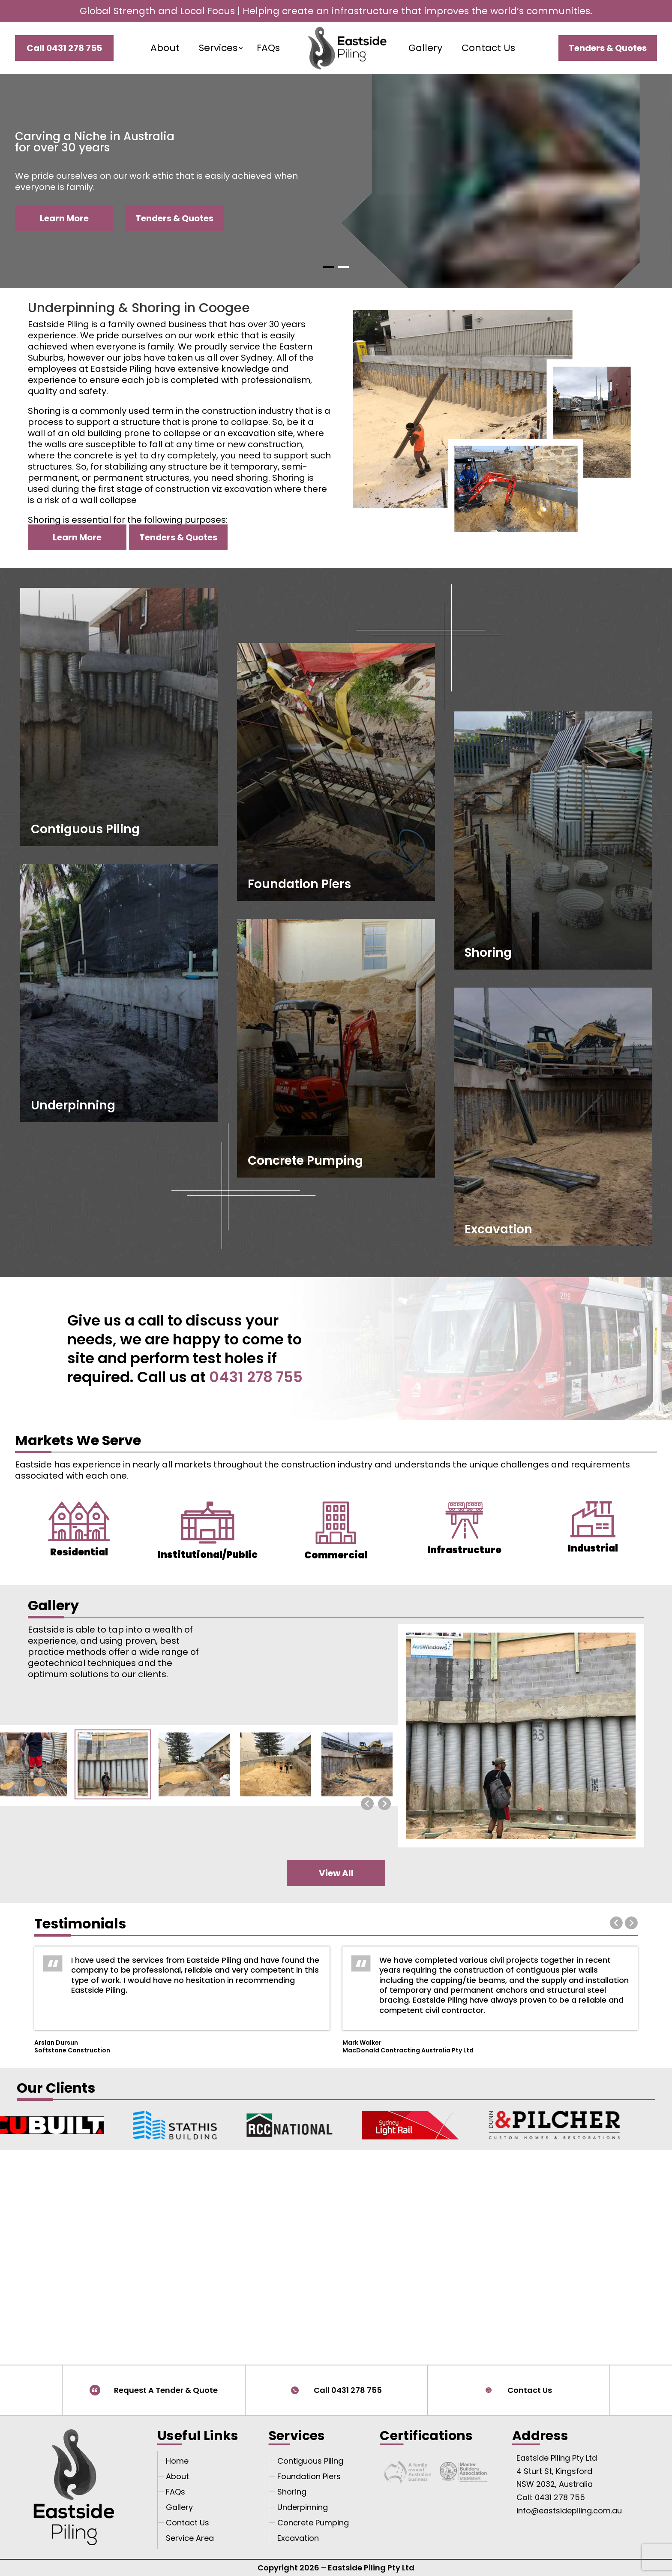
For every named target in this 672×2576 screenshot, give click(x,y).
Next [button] (631, 1922)
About (165, 47)
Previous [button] (616, 1922)
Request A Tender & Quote (166, 2390)
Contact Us (488, 47)
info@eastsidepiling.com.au (569, 2510)
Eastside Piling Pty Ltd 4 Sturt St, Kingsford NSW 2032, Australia (556, 2471)
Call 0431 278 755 (348, 2390)
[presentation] (367, 1803)
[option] (182, 1998)
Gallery (425, 47)
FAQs (268, 47)
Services (218, 47)
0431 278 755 (256, 1377)
